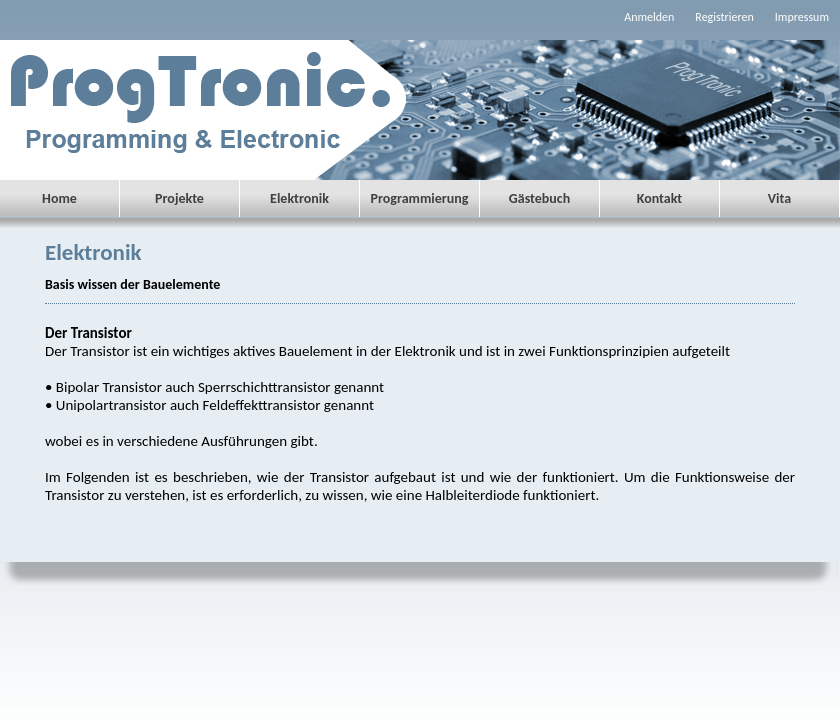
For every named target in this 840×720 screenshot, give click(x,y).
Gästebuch (539, 198)
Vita (779, 198)
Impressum (802, 17)
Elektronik (299, 198)
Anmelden (649, 17)
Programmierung (420, 198)
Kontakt (659, 198)
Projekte (179, 198)
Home (59, 198)
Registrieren (724, 17)
